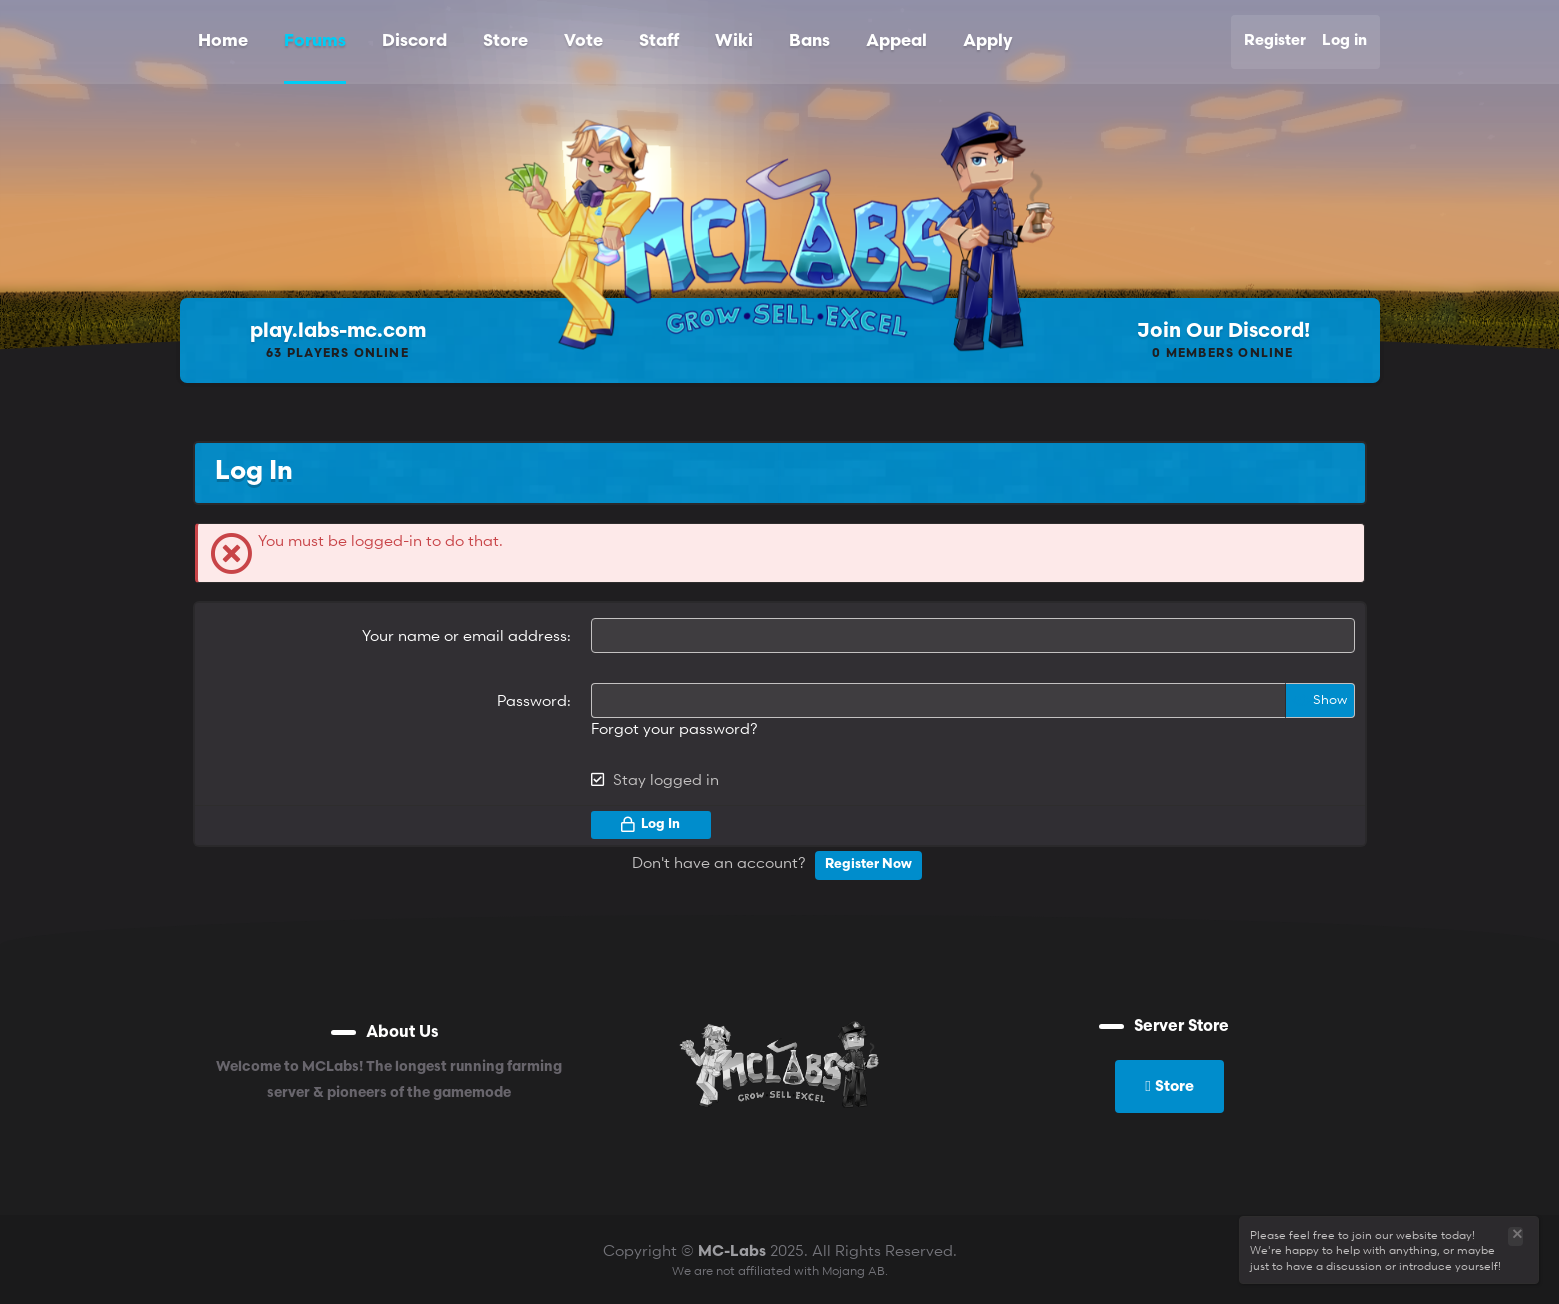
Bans (809, 41)
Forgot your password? (674, 728)
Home (223, 41)
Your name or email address (464, 635)
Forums (315, 41)
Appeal (896, 41)
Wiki (734, 41)
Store (505, 41)
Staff (659, 41)
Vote (583, 41)
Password (532, 700)
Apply (987, 41)
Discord (414, 41)
